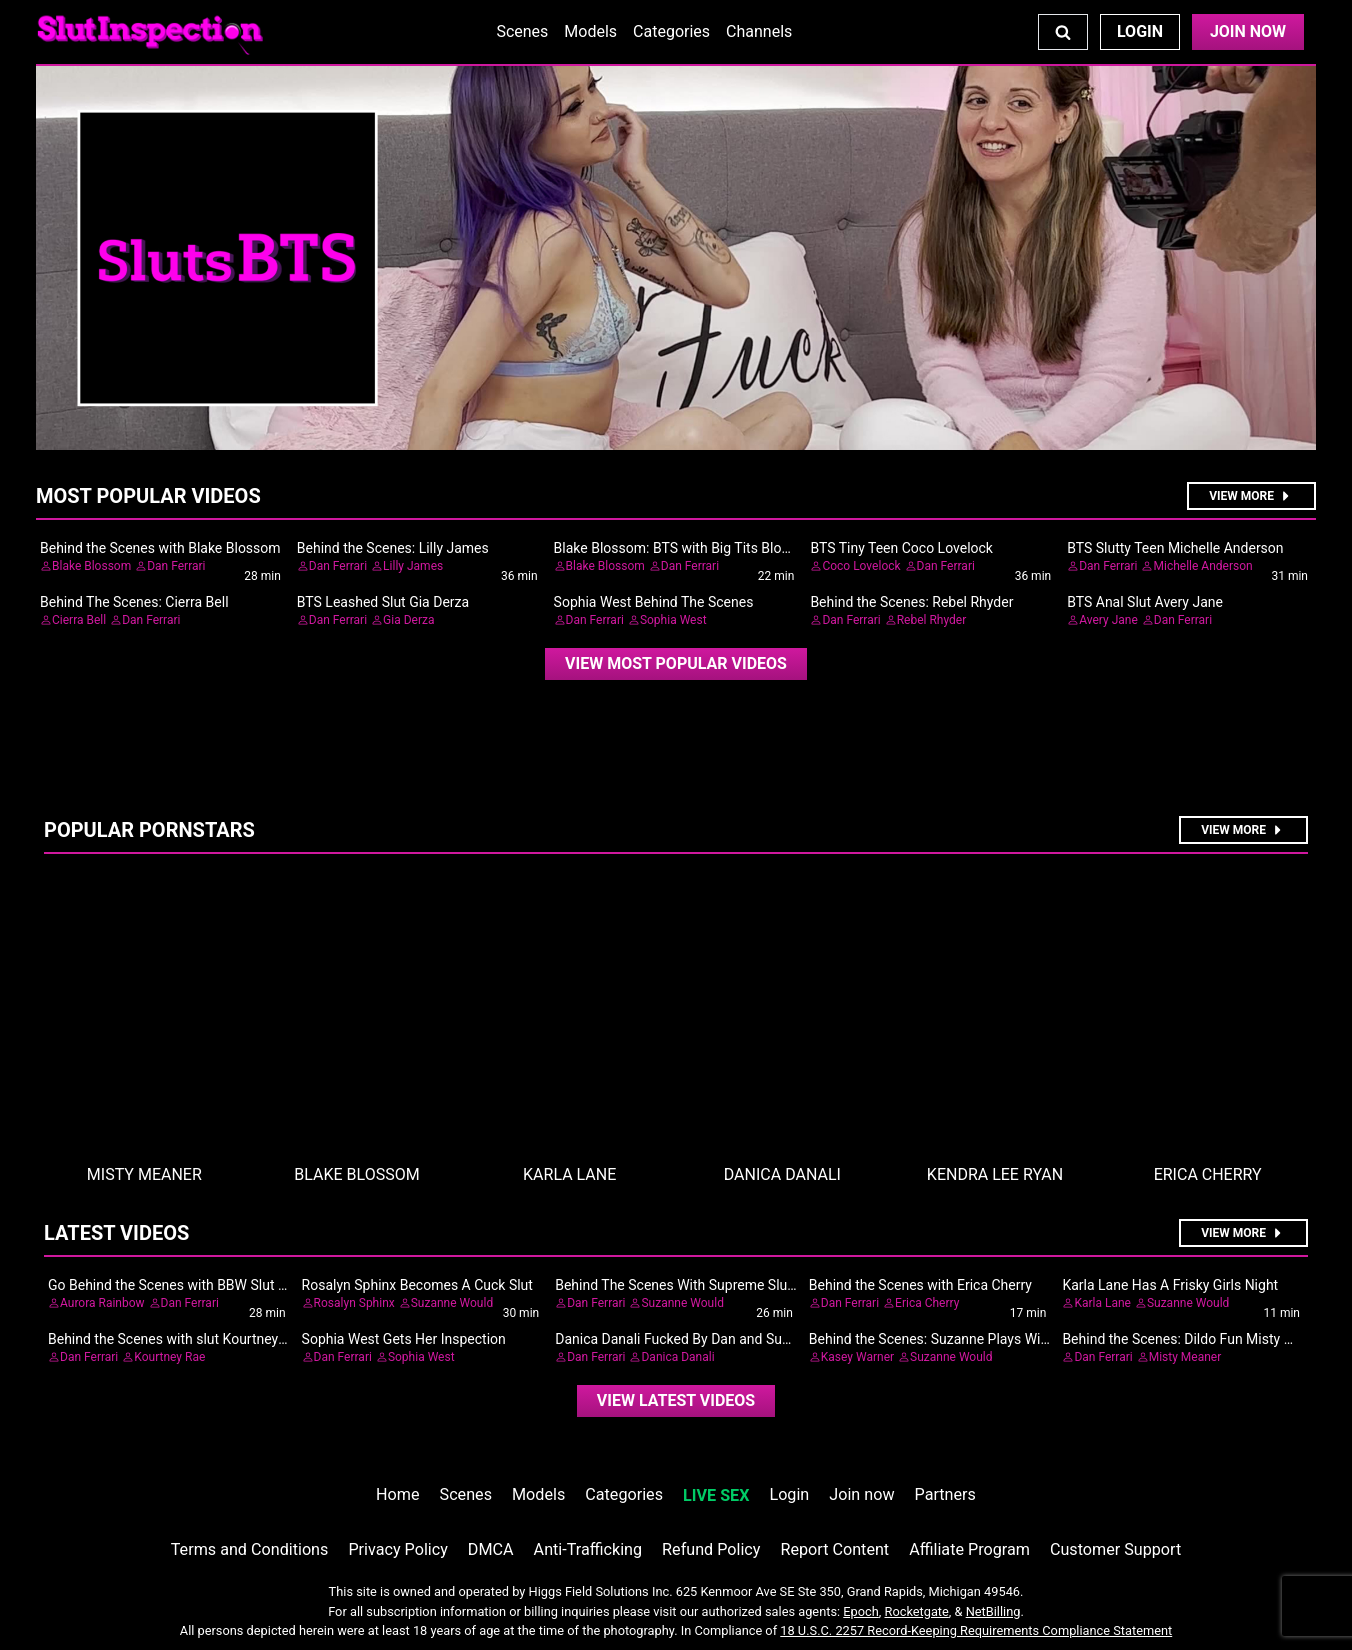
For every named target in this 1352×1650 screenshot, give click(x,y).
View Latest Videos (676, 1400)
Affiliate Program (969, 1549)
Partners (945, 1494)
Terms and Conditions (250, 1549)
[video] (676, 664)
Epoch (861, 1611)
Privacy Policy (397, 1549)
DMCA (491, 1549)
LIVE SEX (716, 1495)
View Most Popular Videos (676, 663)
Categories (671, 31)
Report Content (834, 1549)
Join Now (1248, 31)
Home (397, 1494)
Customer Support (1115, 1549)
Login (1140, 31)
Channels (759, 31)
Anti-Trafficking (588, 1549)
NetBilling (993, 1611)
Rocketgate (917, 1611)
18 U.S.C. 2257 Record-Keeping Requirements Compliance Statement (976, 1630)
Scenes (522, 31)
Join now (861, 1494)
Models (590, 31)
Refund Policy (711, 1549)
